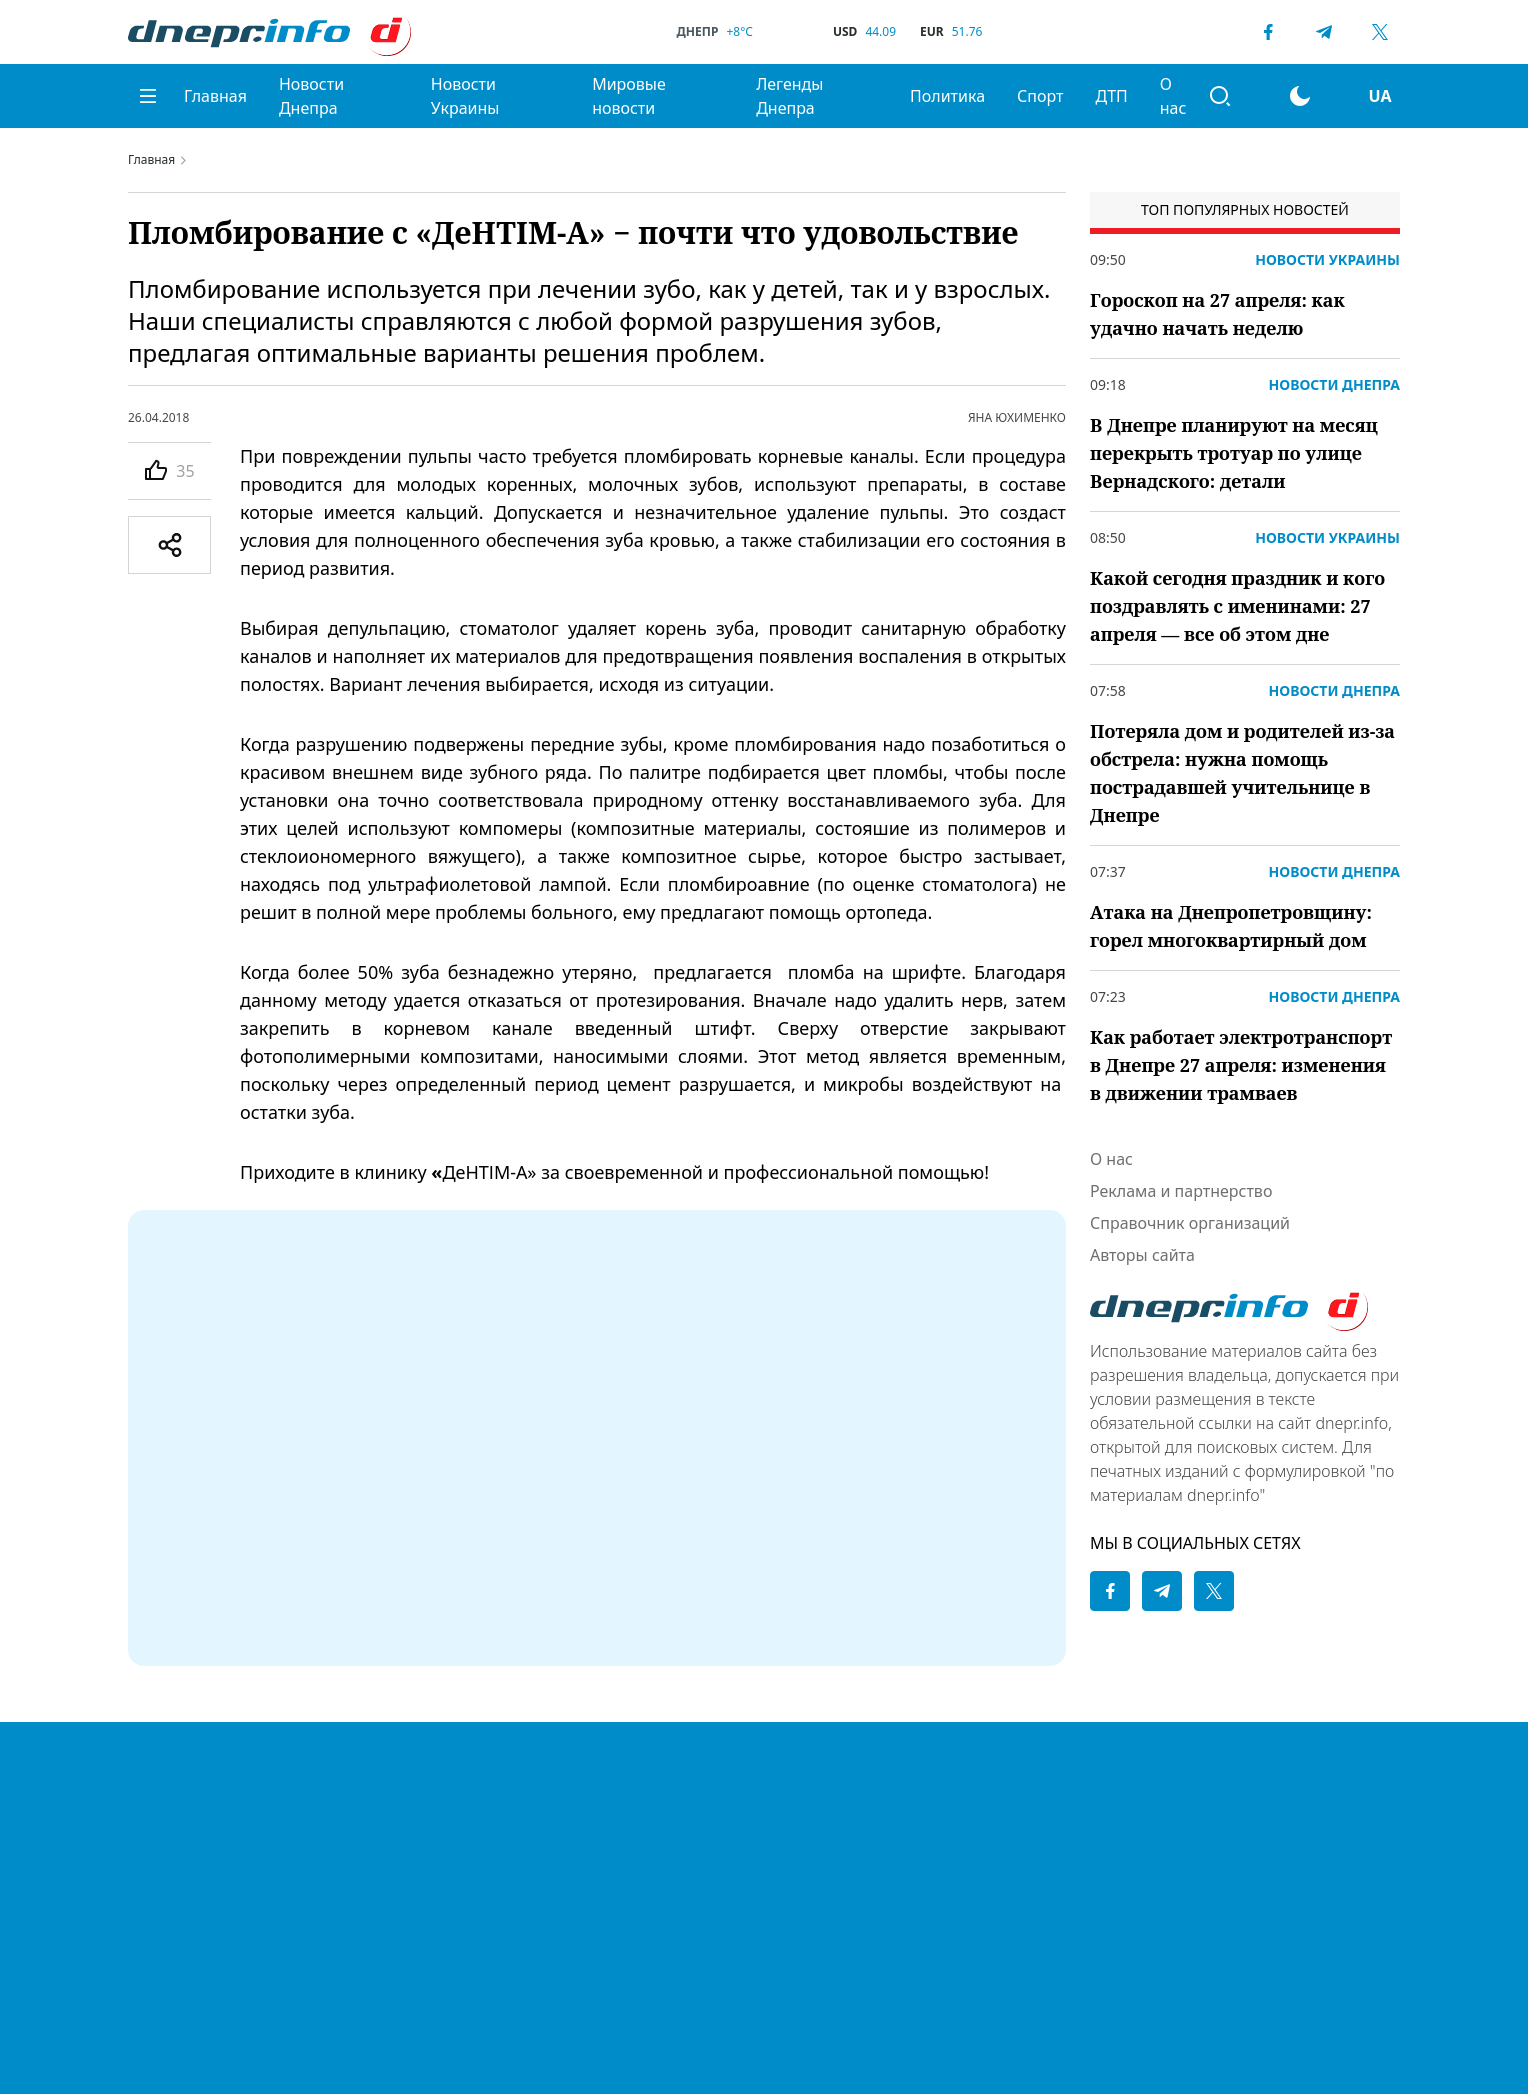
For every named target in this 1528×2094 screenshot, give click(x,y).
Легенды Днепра (789, 96)
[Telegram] (1324, 32)
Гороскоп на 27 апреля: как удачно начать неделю (1217, 314)
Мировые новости (629, 96)
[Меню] (148, 96)
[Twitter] (1380, 32)
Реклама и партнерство (1181, 1191)
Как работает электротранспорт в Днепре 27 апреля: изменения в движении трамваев (1241, 1065)
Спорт (1040, 96)
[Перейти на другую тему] (1300, 96)
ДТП (1111, 96)
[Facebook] (1268, 32)
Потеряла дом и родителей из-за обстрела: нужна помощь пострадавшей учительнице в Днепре (1242, 773)
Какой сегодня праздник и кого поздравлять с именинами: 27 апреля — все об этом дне (1237, 606)
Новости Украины (465, 96)
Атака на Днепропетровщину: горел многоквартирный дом (1231, 926)
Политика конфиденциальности (837, 1759)
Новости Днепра (311, 96)
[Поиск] (1220, 96)
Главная (215, 96)
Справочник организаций (1190, 1223)
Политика (947, 96)
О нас (1173, 96)
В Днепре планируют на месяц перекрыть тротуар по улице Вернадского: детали (1234, 453)
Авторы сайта (1142, 1255)
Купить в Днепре (817, 1837)
